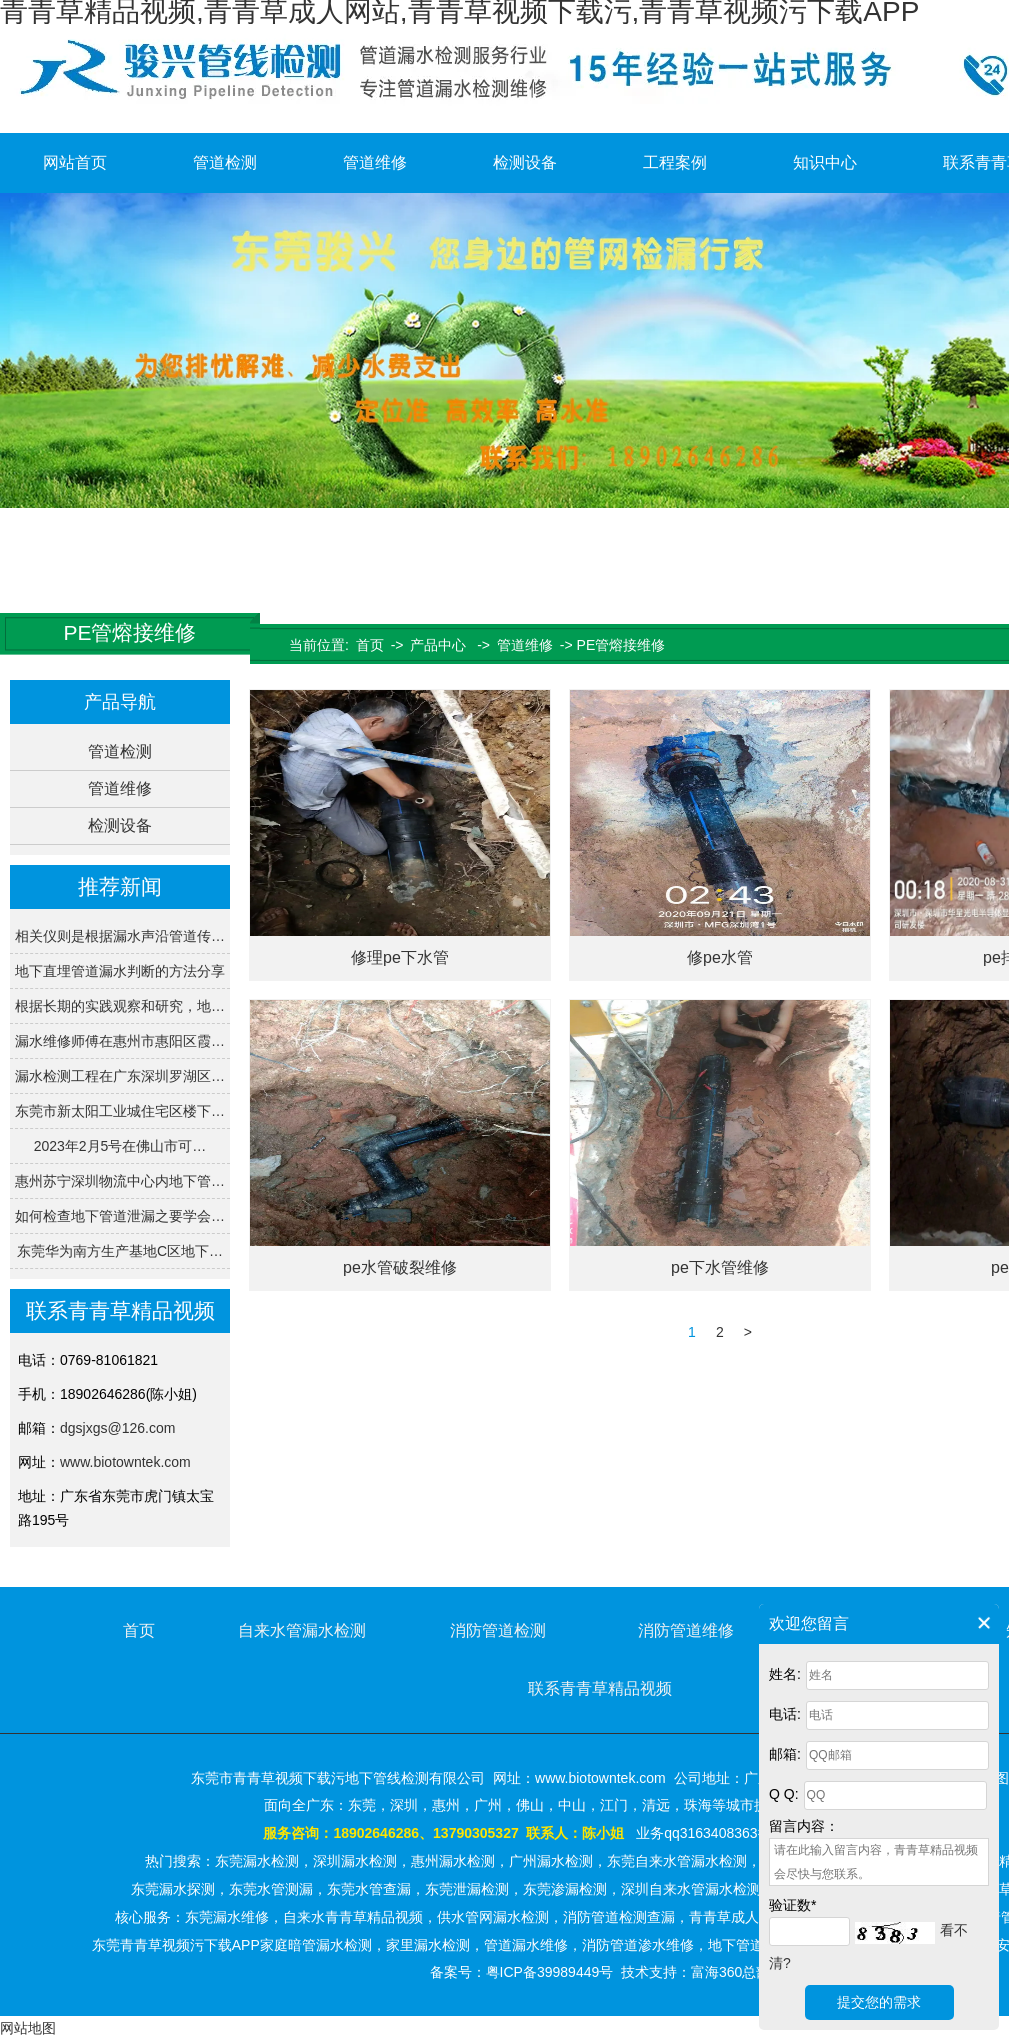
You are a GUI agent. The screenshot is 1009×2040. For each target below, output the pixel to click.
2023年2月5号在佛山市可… (120, 1146)
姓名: (785, 1674)
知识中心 (825, 162)
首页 (370, 645)
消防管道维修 (686, 1630)
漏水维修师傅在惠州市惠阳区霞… (120, 1041)
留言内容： (804, 1826)
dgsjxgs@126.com (117, 1428)
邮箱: (785, 1754)
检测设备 (525, 162)
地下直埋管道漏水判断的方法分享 (120, 971)
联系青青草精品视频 (600, 1688)
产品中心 (438, 645)
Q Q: (784, 1794)
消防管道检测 (498, 1630)
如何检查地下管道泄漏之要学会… (120, 1216)
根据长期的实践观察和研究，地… (120, 1006)
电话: (785, 1714)
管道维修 (375, 162)
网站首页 (75, 162)
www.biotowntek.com (125, 1462)
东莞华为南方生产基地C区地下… (120, 1251)
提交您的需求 (879, 2002)
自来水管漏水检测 (302, 1630)
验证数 (792, 1905)
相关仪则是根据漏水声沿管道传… (120, 936)
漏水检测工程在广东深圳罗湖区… (120, 1076)
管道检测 (225, 162)
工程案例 (675, 162)
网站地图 (28, 2028)
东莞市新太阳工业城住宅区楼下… (120, 1111)
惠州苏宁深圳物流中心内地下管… (120, 1181)
